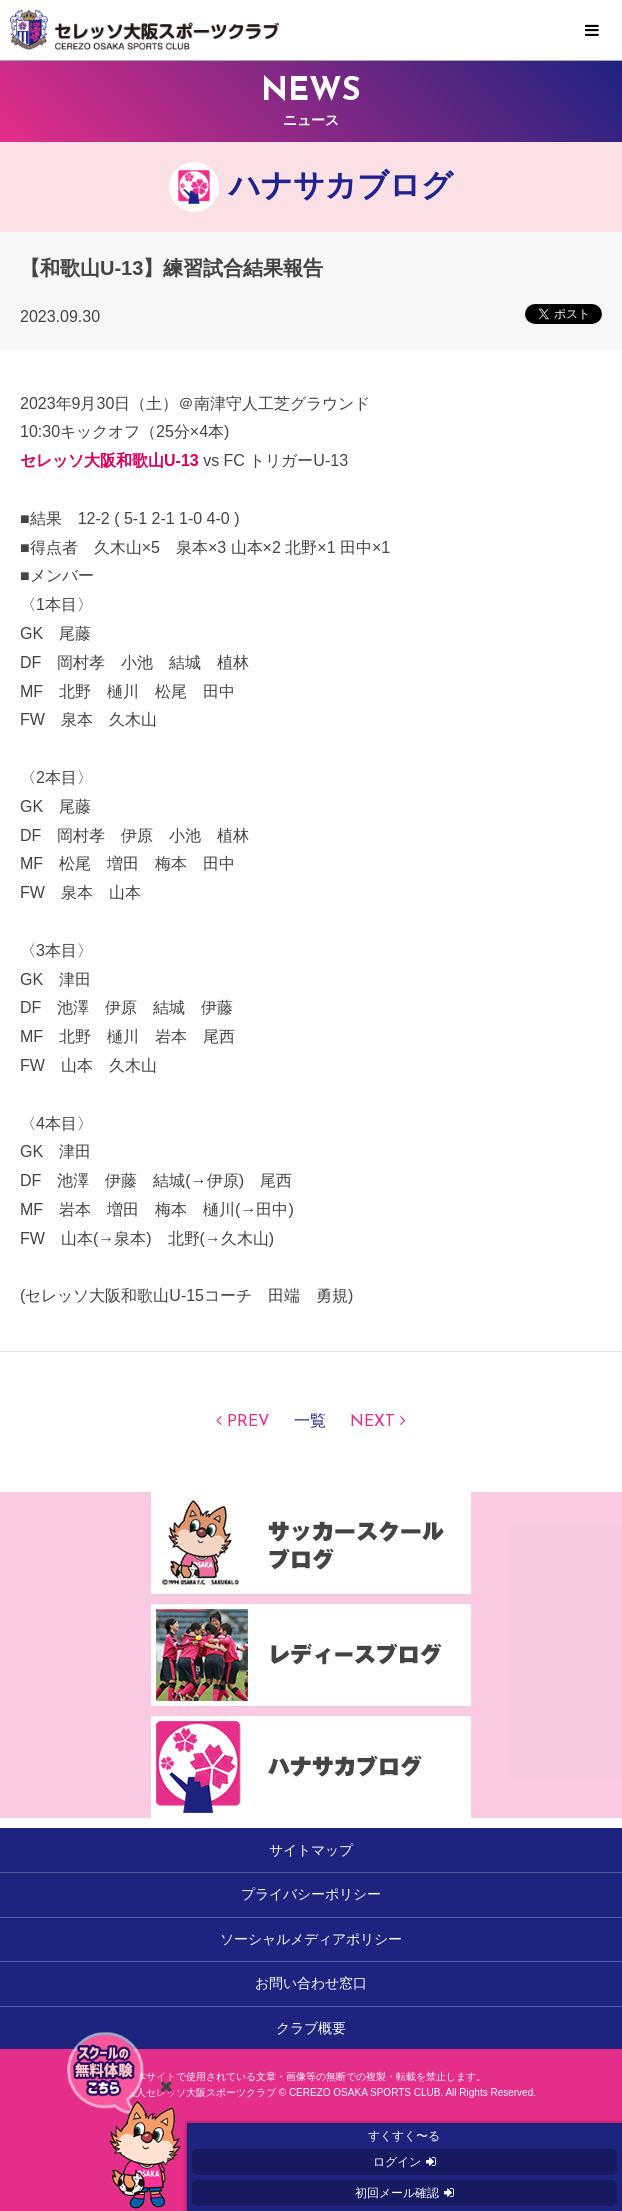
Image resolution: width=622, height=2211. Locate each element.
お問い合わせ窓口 (311, 1983)
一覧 (310, 1422)
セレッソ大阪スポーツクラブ (311, 30)
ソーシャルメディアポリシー (311, 1939)
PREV (248, 1422)
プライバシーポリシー (311, 1894)
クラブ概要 (311, 2028)
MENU (592, 31)
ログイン (397, 2162)
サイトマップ (311, 1850)
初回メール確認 (397, 2193)
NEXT (372, 1422)
